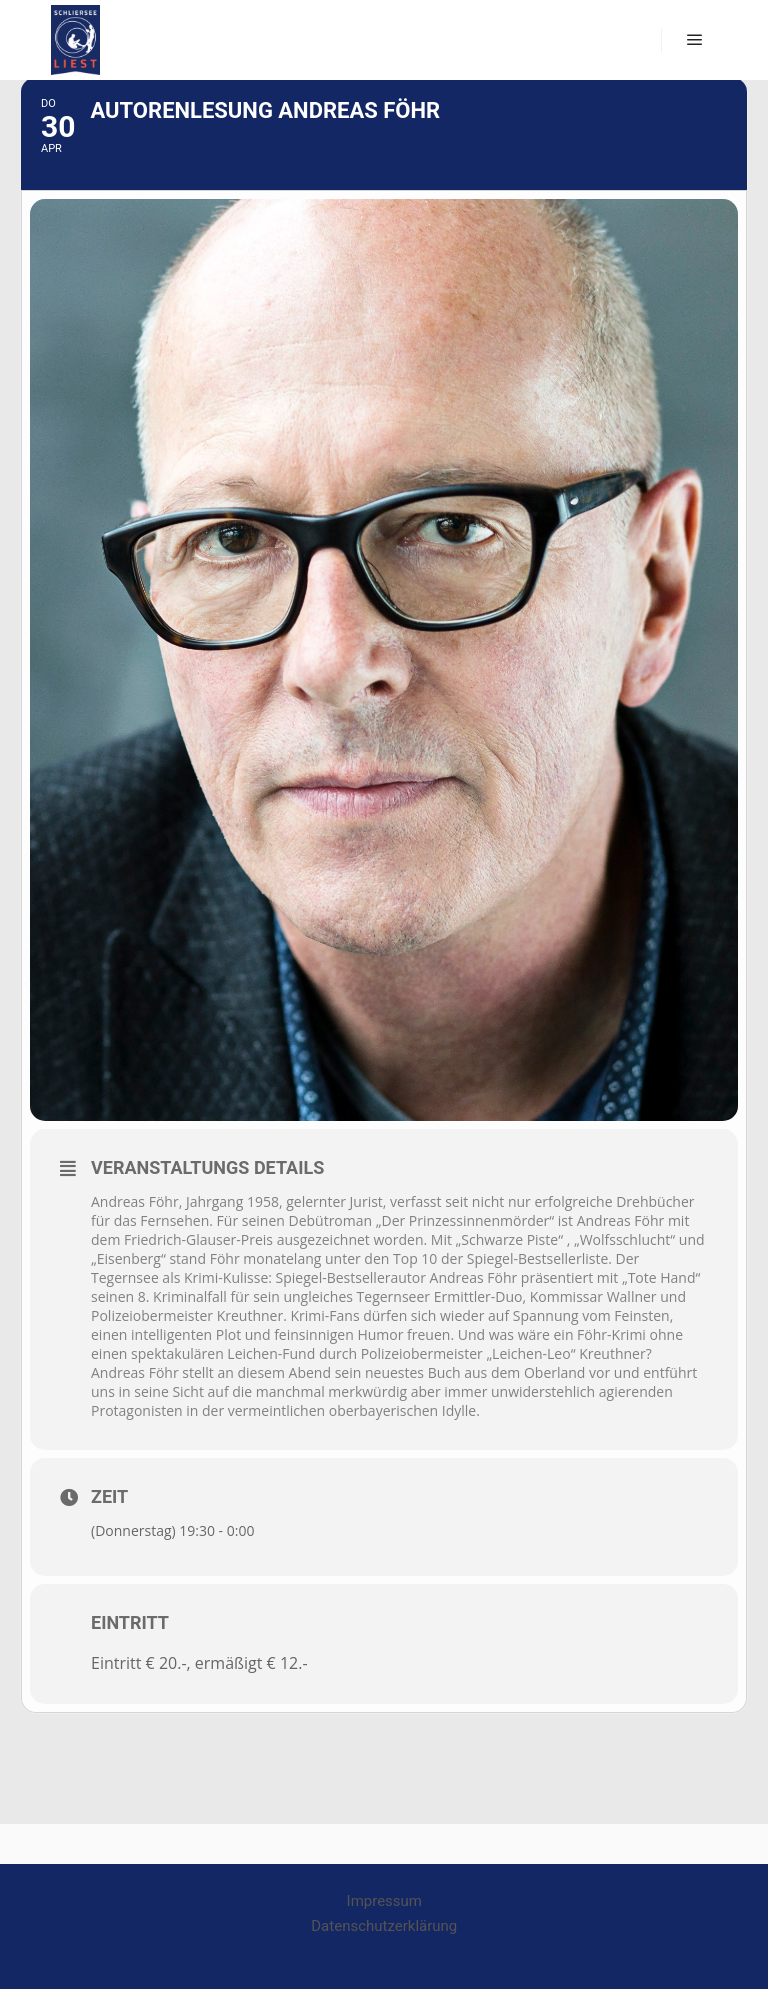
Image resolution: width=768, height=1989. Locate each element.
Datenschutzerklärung (384, 1926)
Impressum (384, 1901)
